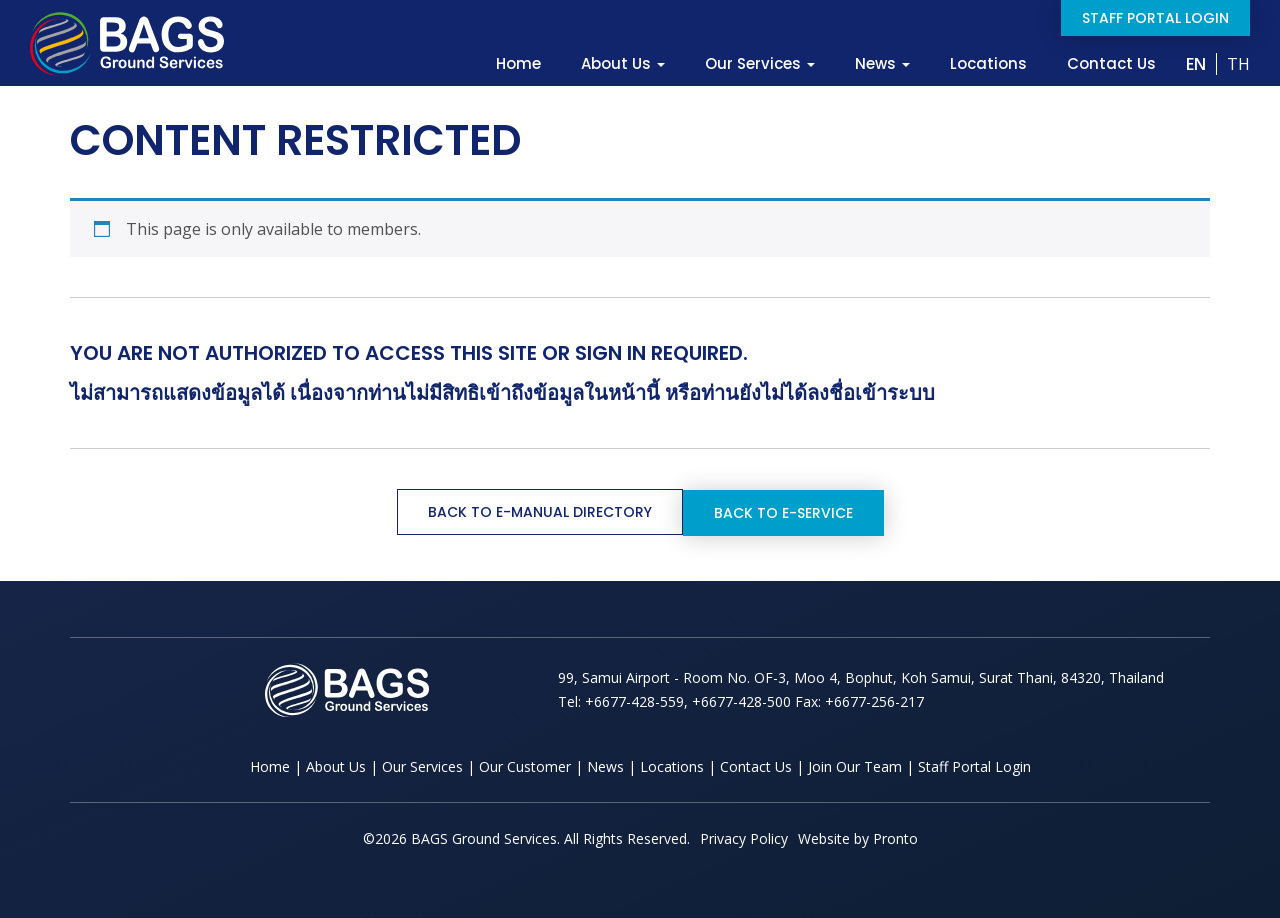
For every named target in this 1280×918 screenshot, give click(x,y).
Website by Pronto (858, 837)
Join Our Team (855, 765)
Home (518, 64)
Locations (988, 64)
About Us (623, 64)
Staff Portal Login (1155, 18)
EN (1196, 64)
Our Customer (525, 765)
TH (1238, 64)
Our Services (760, 64)
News (882, 64)
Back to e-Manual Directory (540, 512)
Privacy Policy (744, 837)
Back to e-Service (783, 512)
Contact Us (1111, 64)
